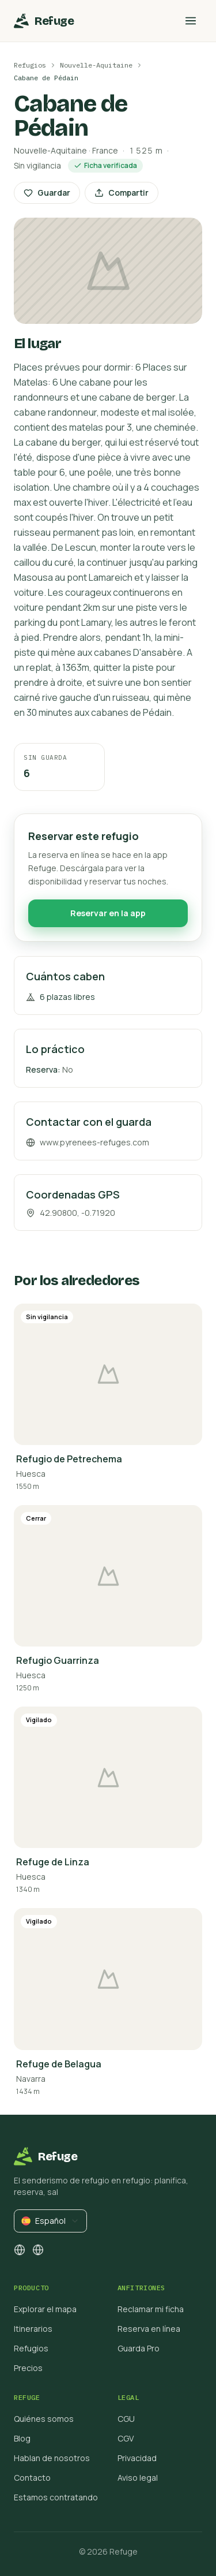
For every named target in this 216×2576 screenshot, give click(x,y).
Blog (22, 2438)
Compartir (121, 192)
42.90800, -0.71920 (70, 1217)
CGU (126, 2418)
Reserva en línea (149, 2328)
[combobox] (50, 2220)
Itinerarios (33, 2328)
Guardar (47, 192)
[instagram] (19, 2250)
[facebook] (38, 2250)
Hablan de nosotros (52, 2457)
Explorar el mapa (45, 2309)
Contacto (32, 2477)
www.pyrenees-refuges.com (87, 1146)
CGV (126, 2438)
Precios (28, 2367)
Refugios (30, 65)
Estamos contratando (56, 2497)
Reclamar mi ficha (151, 2309)
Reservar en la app (108, 918)
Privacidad (137, 2457)
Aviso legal (138, 2477)
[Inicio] (44, 21)
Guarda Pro (139, 2348)
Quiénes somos (44, 2418)
